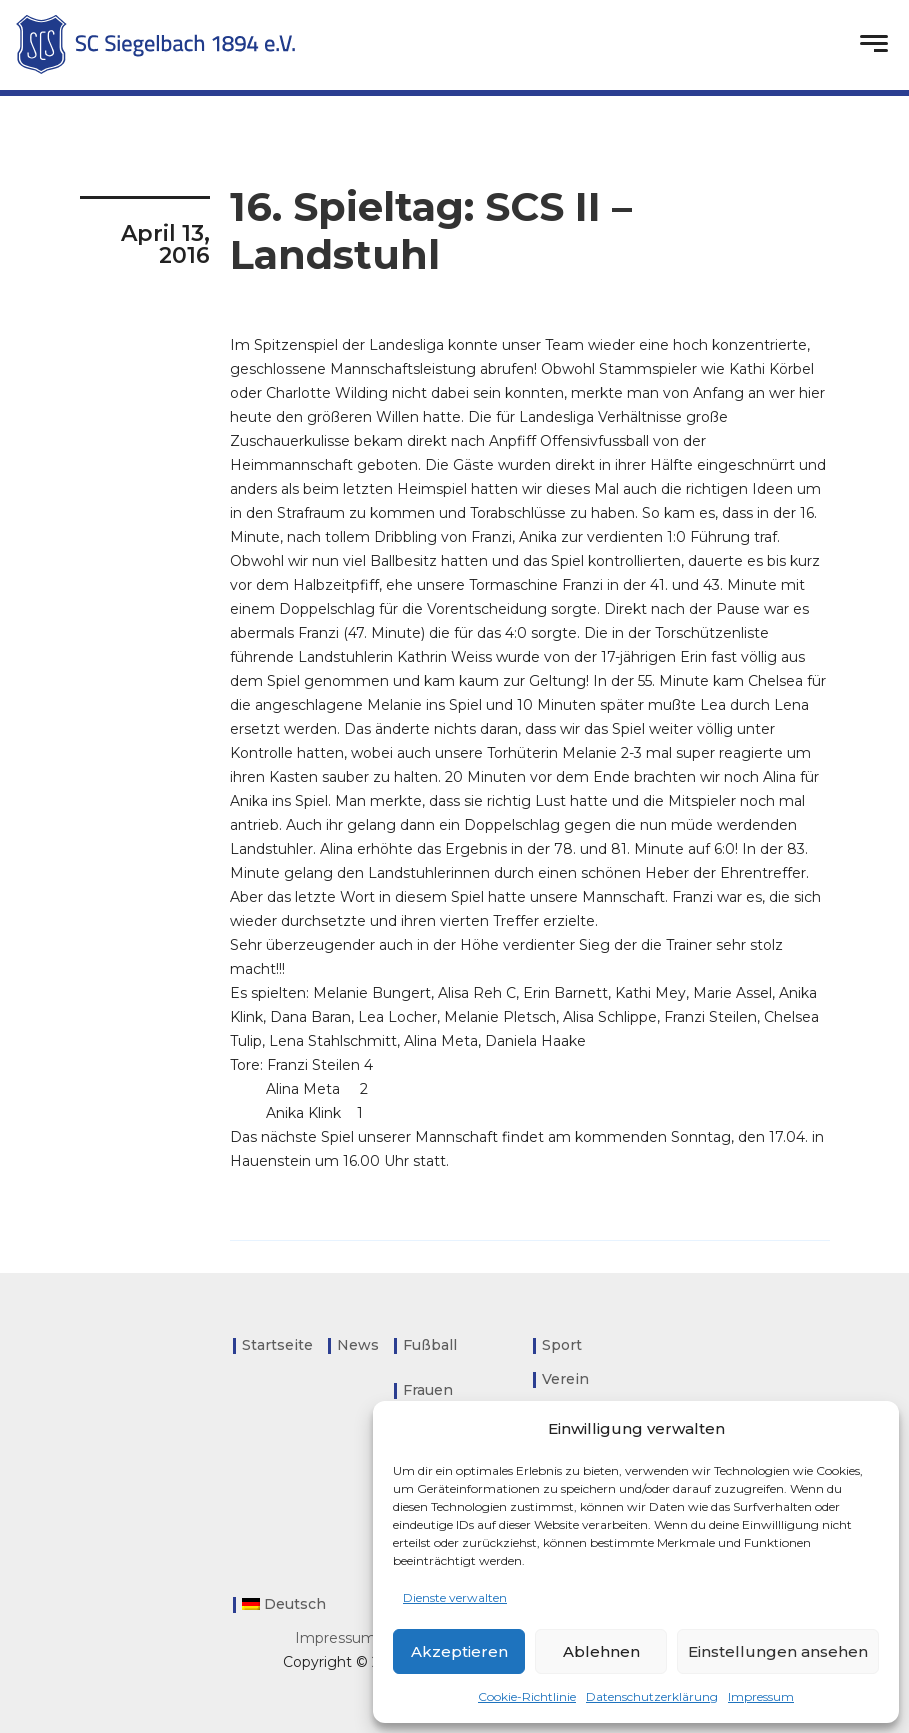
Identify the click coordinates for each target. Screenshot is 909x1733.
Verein (565, 1379)
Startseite (277, 1345)
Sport (562, 1345)
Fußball (430, 1345)
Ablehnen (601, 1651)
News (358, 1345)
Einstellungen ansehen (778, 1651)
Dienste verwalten (455, 1597)
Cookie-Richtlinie (527, 1696)
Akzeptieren (459, 1651)
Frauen (428, 1390)
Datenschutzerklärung (652, 1696)
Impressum (761, 1696)
